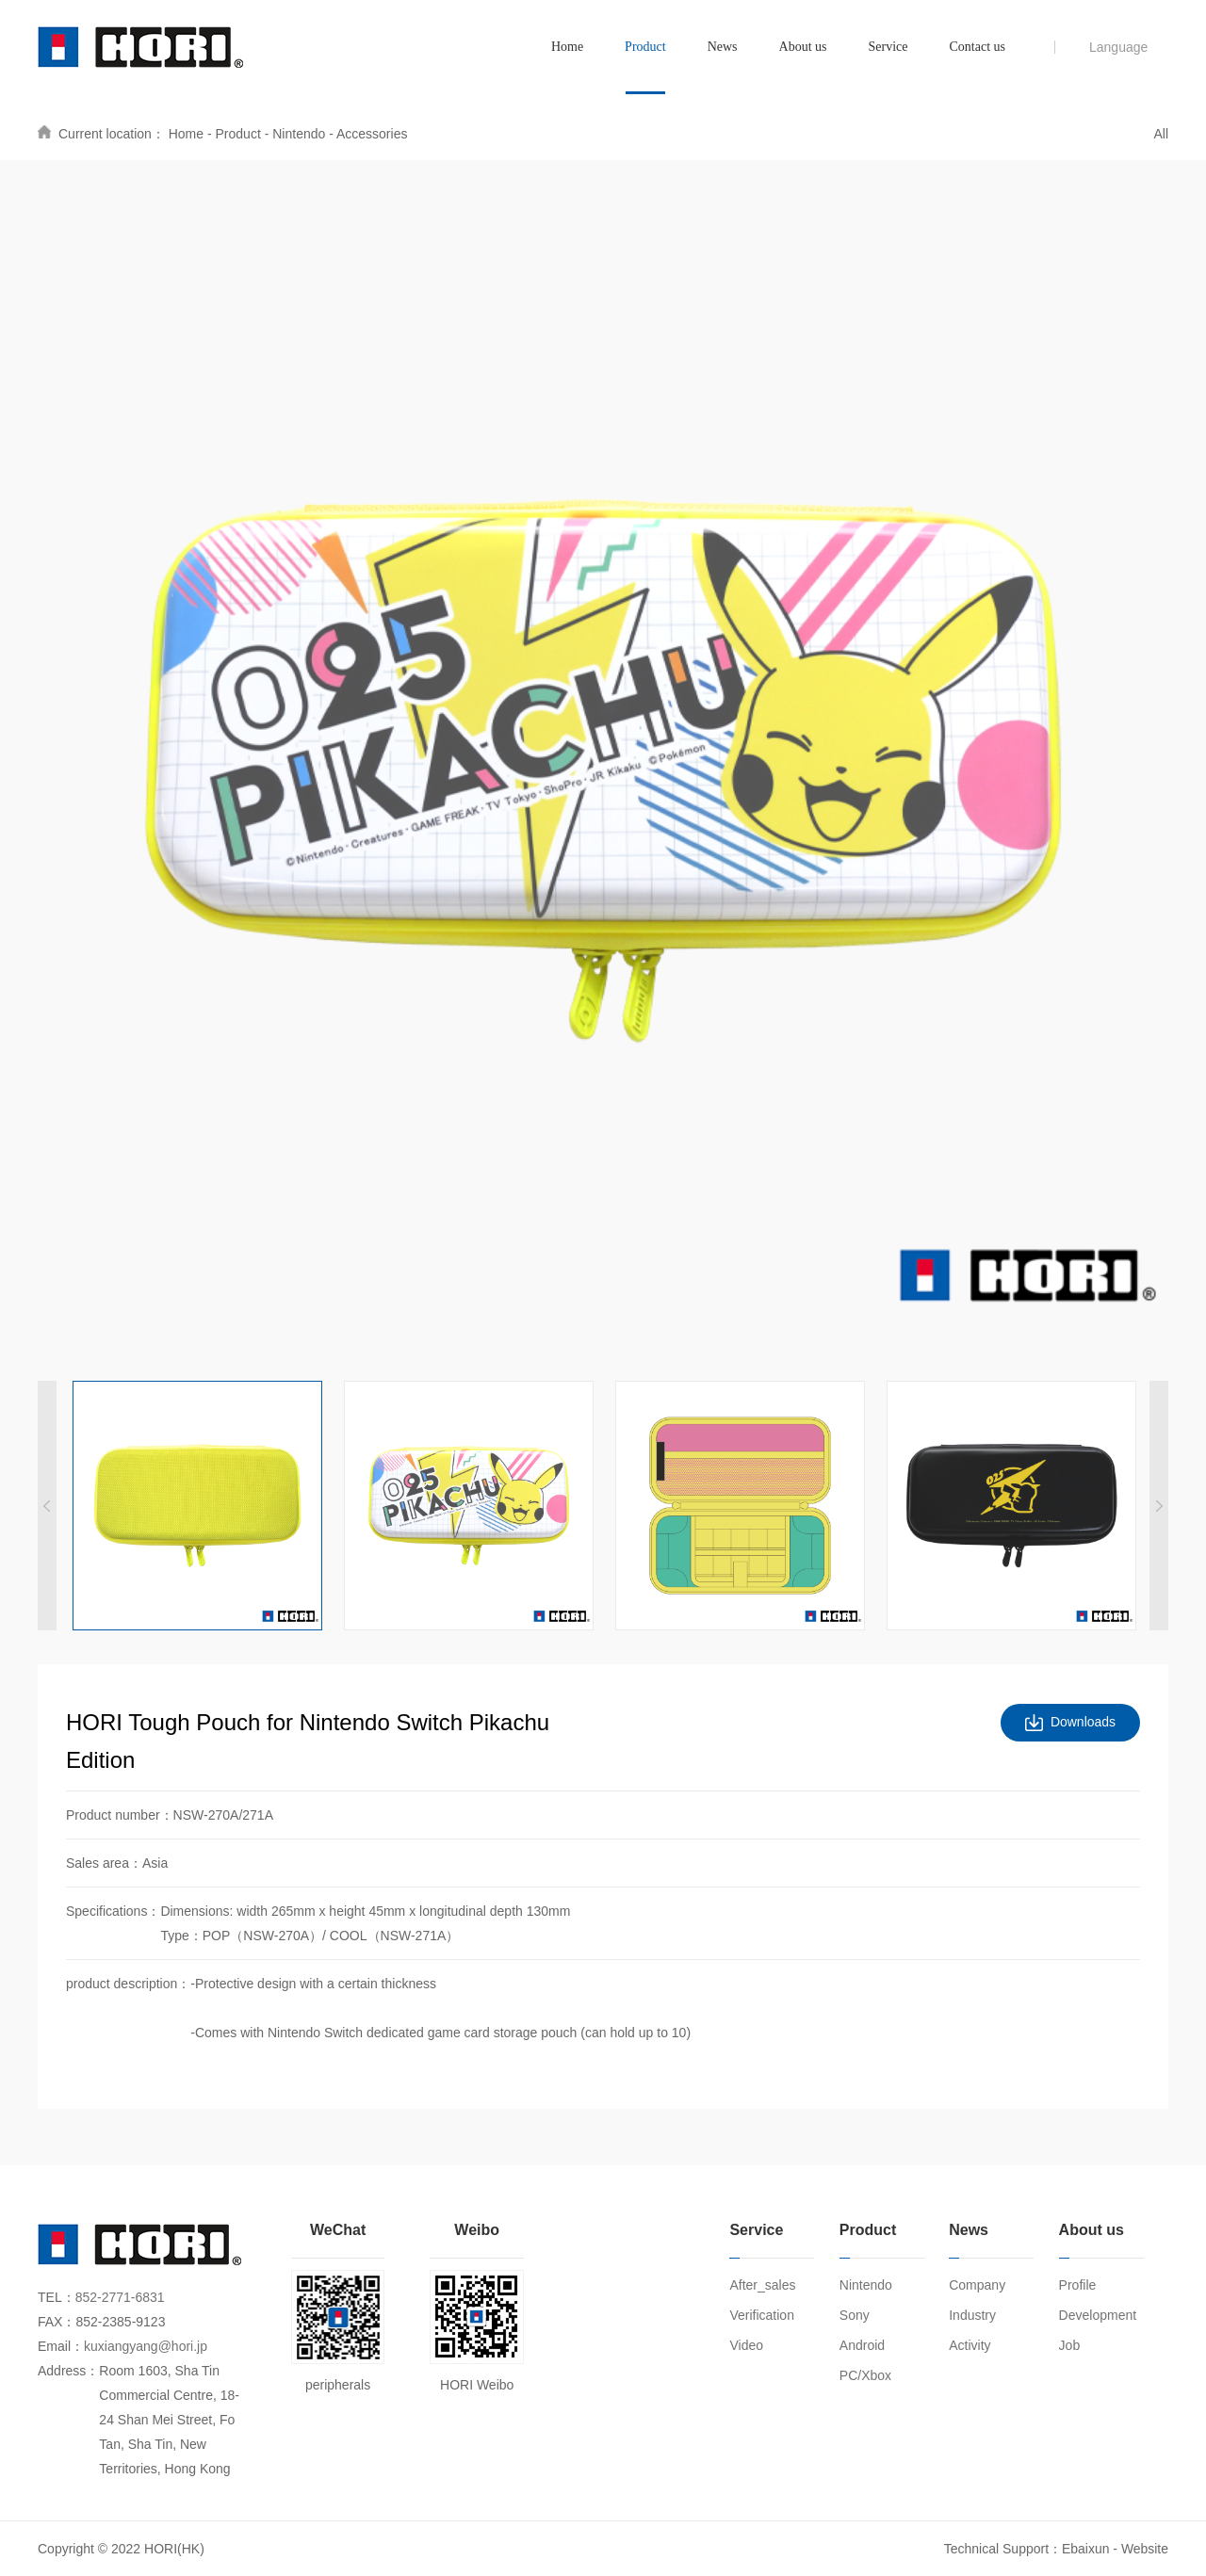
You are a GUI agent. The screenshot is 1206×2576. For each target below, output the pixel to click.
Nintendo (298, 133)
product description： (128, 1983)
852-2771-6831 (120, 2297)
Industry (972, 2315)
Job (1070, 2345)
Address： (68, 2370)
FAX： (56, 2321)
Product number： (119, 1815)
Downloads (1083, 1722)
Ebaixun (1086, 2548)
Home (186, 133)
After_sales (762, 2284)
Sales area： (104, 1863)
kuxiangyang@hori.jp (145, 2346)
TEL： (56, 2297)
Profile (1078, 2284)
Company (977, 2284)
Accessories (371, 133)
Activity (969, 2345)
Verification (761, 2315)
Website (1144, 2548)
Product (238, 133)
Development (1098, 2315)
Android (862, 2345)
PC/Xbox (865, 2375)
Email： (61, 2346)
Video (746, 2345)
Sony (854, 2315)
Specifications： (113, 1911)
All (1160, 133)
